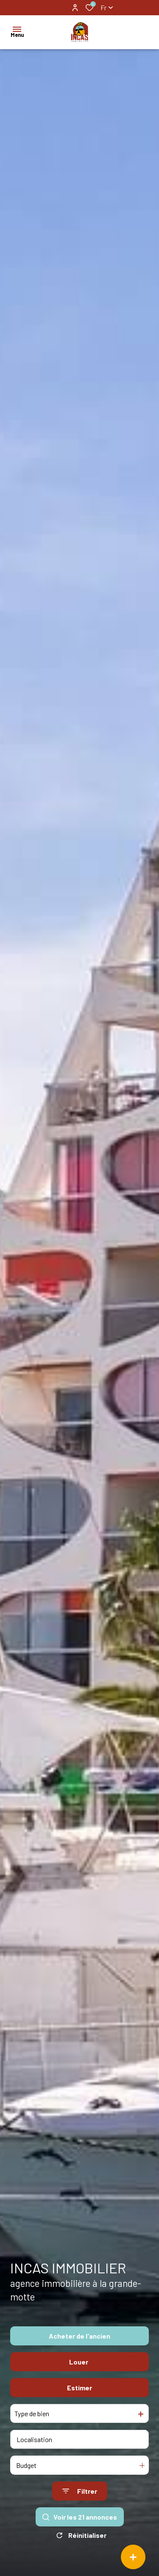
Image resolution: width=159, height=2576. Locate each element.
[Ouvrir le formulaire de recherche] (79, 2491)
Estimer (79, 2388)
